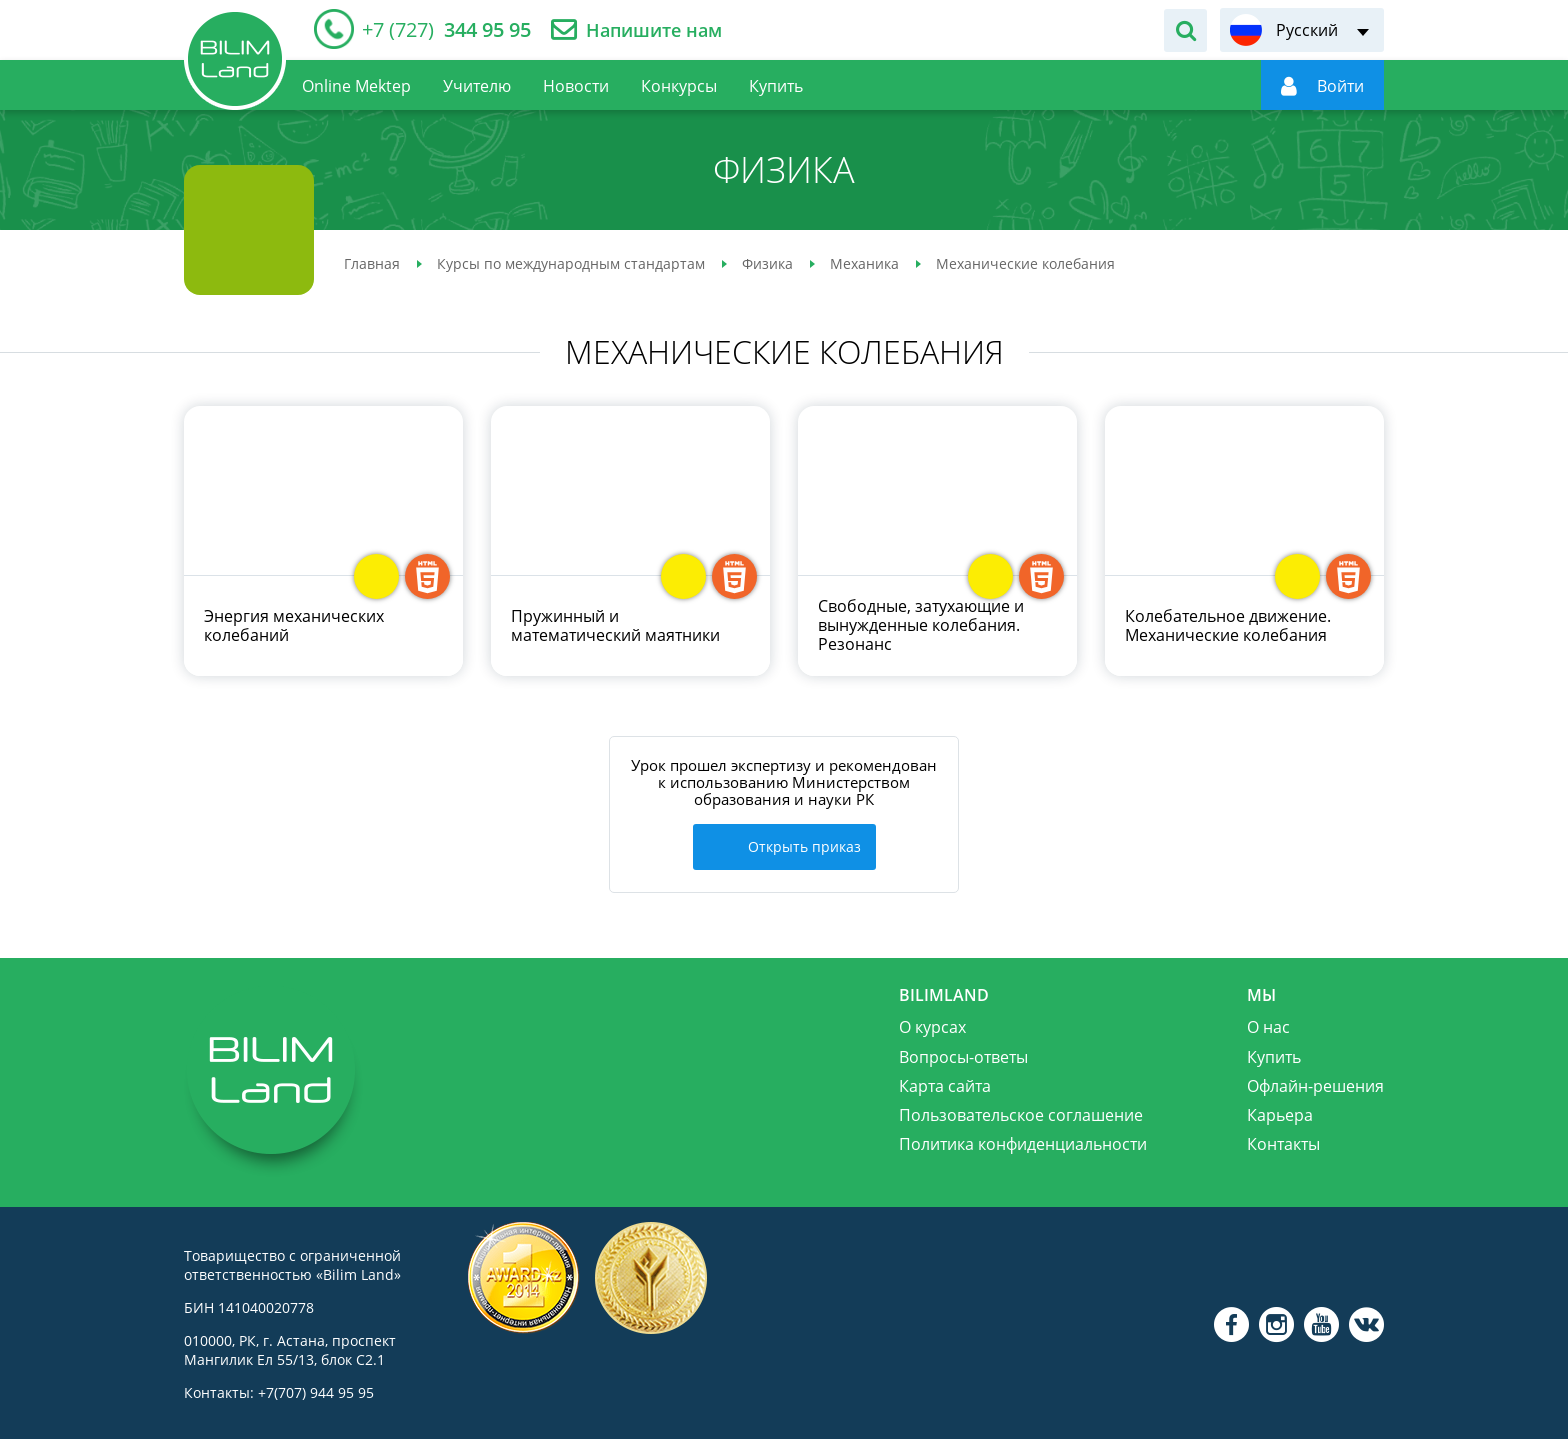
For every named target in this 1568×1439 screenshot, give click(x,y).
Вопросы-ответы (963, 1054)
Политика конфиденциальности (1023, 1142)
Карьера (1280, 1113)
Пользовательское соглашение (1021, 1113)
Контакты (1283, 1142)
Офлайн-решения (1315, 1083)
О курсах (932, 1025)
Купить (1274, 1054)
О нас (1268, 1025)
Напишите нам (654, 30)
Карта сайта (945, 1083)
